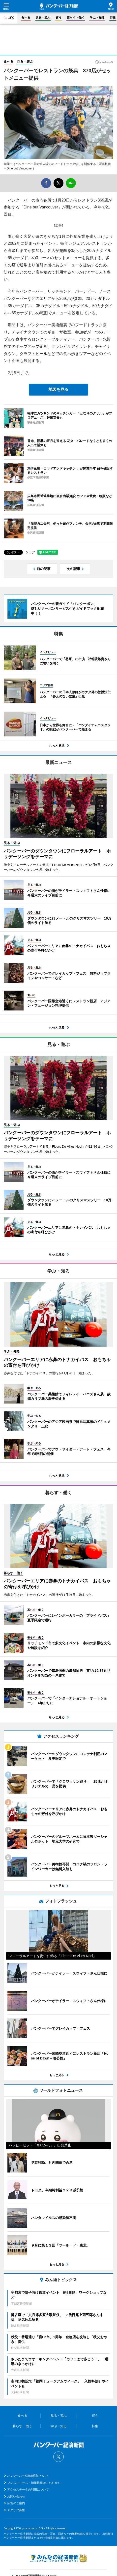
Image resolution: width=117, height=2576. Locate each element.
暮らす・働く (76, 17)
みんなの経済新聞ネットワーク (58, 2558)
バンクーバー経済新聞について (28, 2476)
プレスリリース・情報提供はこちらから (34, 2483)
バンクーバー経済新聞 (58, 6)
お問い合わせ (16, 2496)
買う (58, 17)
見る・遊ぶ (42, 17)
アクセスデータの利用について (28, 2489)
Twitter (58, 2457)
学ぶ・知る (97, 17)
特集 (113, 17)
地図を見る (58, 389)
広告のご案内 (16, 2503)
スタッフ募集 (16, 2510)
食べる (25, 17)
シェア (30, 552)
